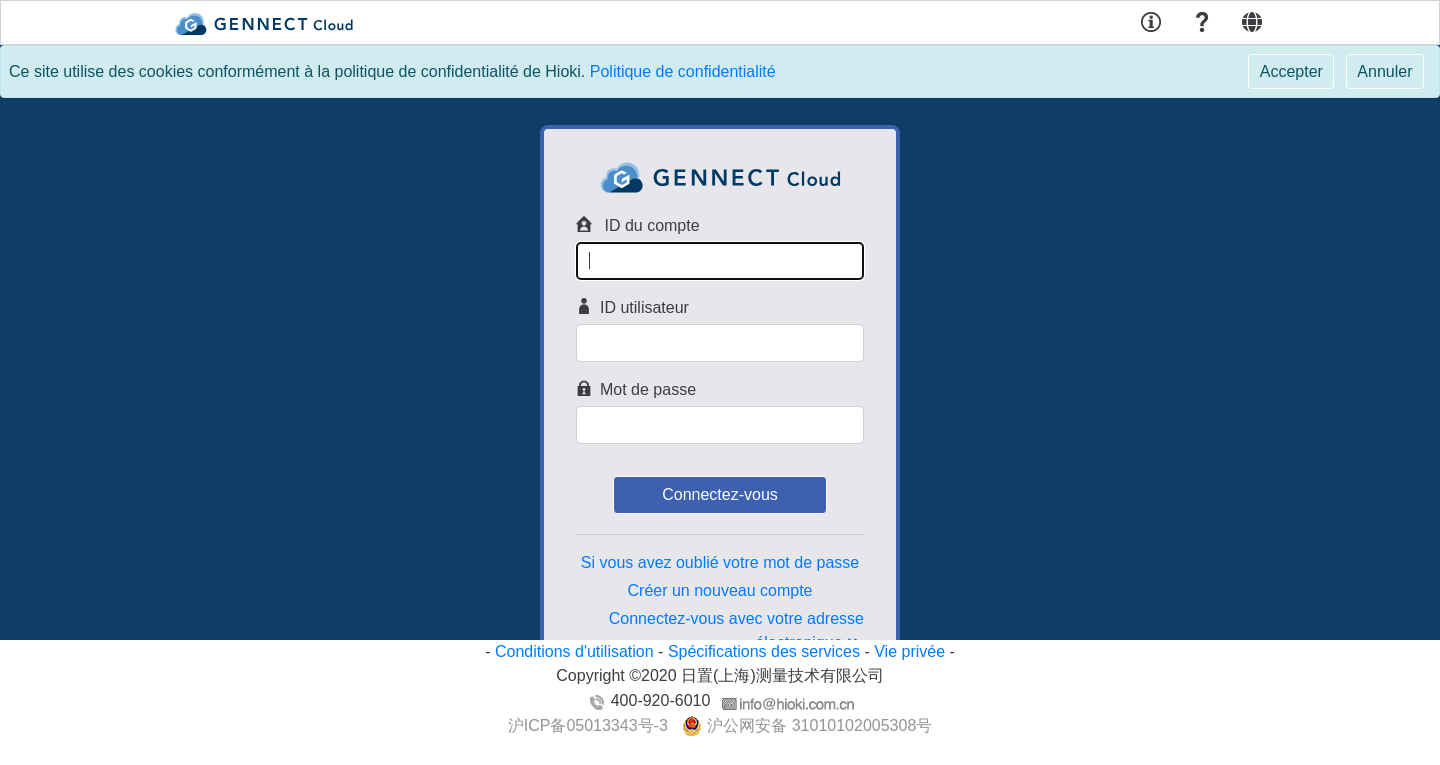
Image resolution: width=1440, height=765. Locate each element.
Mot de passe (636, 388)
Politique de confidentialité (683, 71)
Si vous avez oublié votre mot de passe (720, 562)
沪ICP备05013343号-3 (588, 725)
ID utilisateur (632, 306)
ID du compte (638, 224)
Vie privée (909, 651)
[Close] (1291, 71)
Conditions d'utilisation (574, 651)
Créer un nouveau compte (720, 590)
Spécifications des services (764, 651)
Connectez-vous (720, 494)
